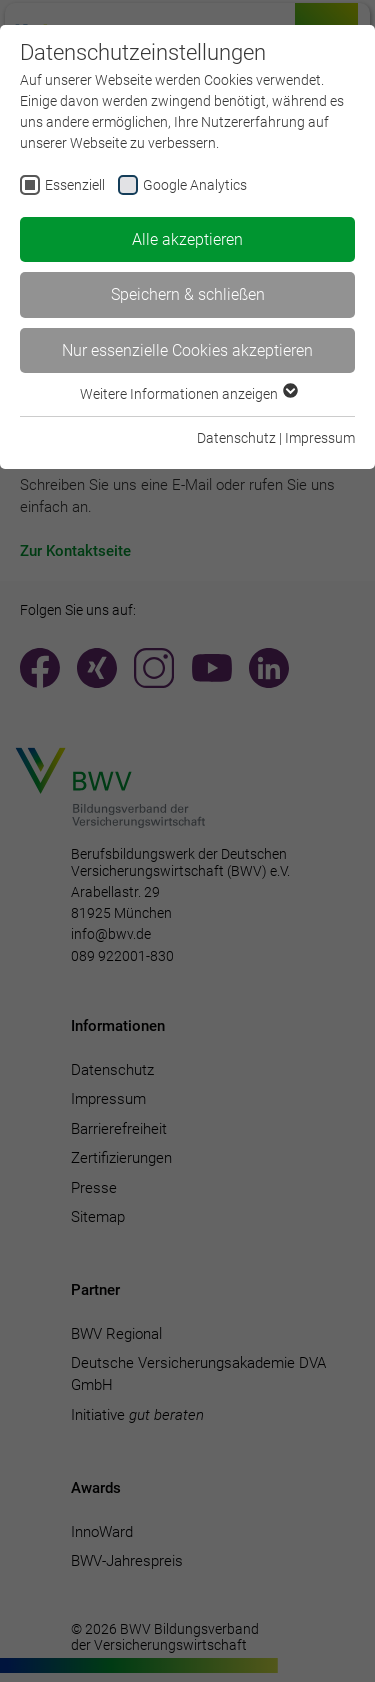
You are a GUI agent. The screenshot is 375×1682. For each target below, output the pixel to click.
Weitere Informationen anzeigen (188, 394)
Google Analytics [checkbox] (195, 185)
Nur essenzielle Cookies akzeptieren (187, 350)
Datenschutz (236, 438)
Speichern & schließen (188, 294)
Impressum (320, 438)
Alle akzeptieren (187, 239)
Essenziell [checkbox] (75, 185)
